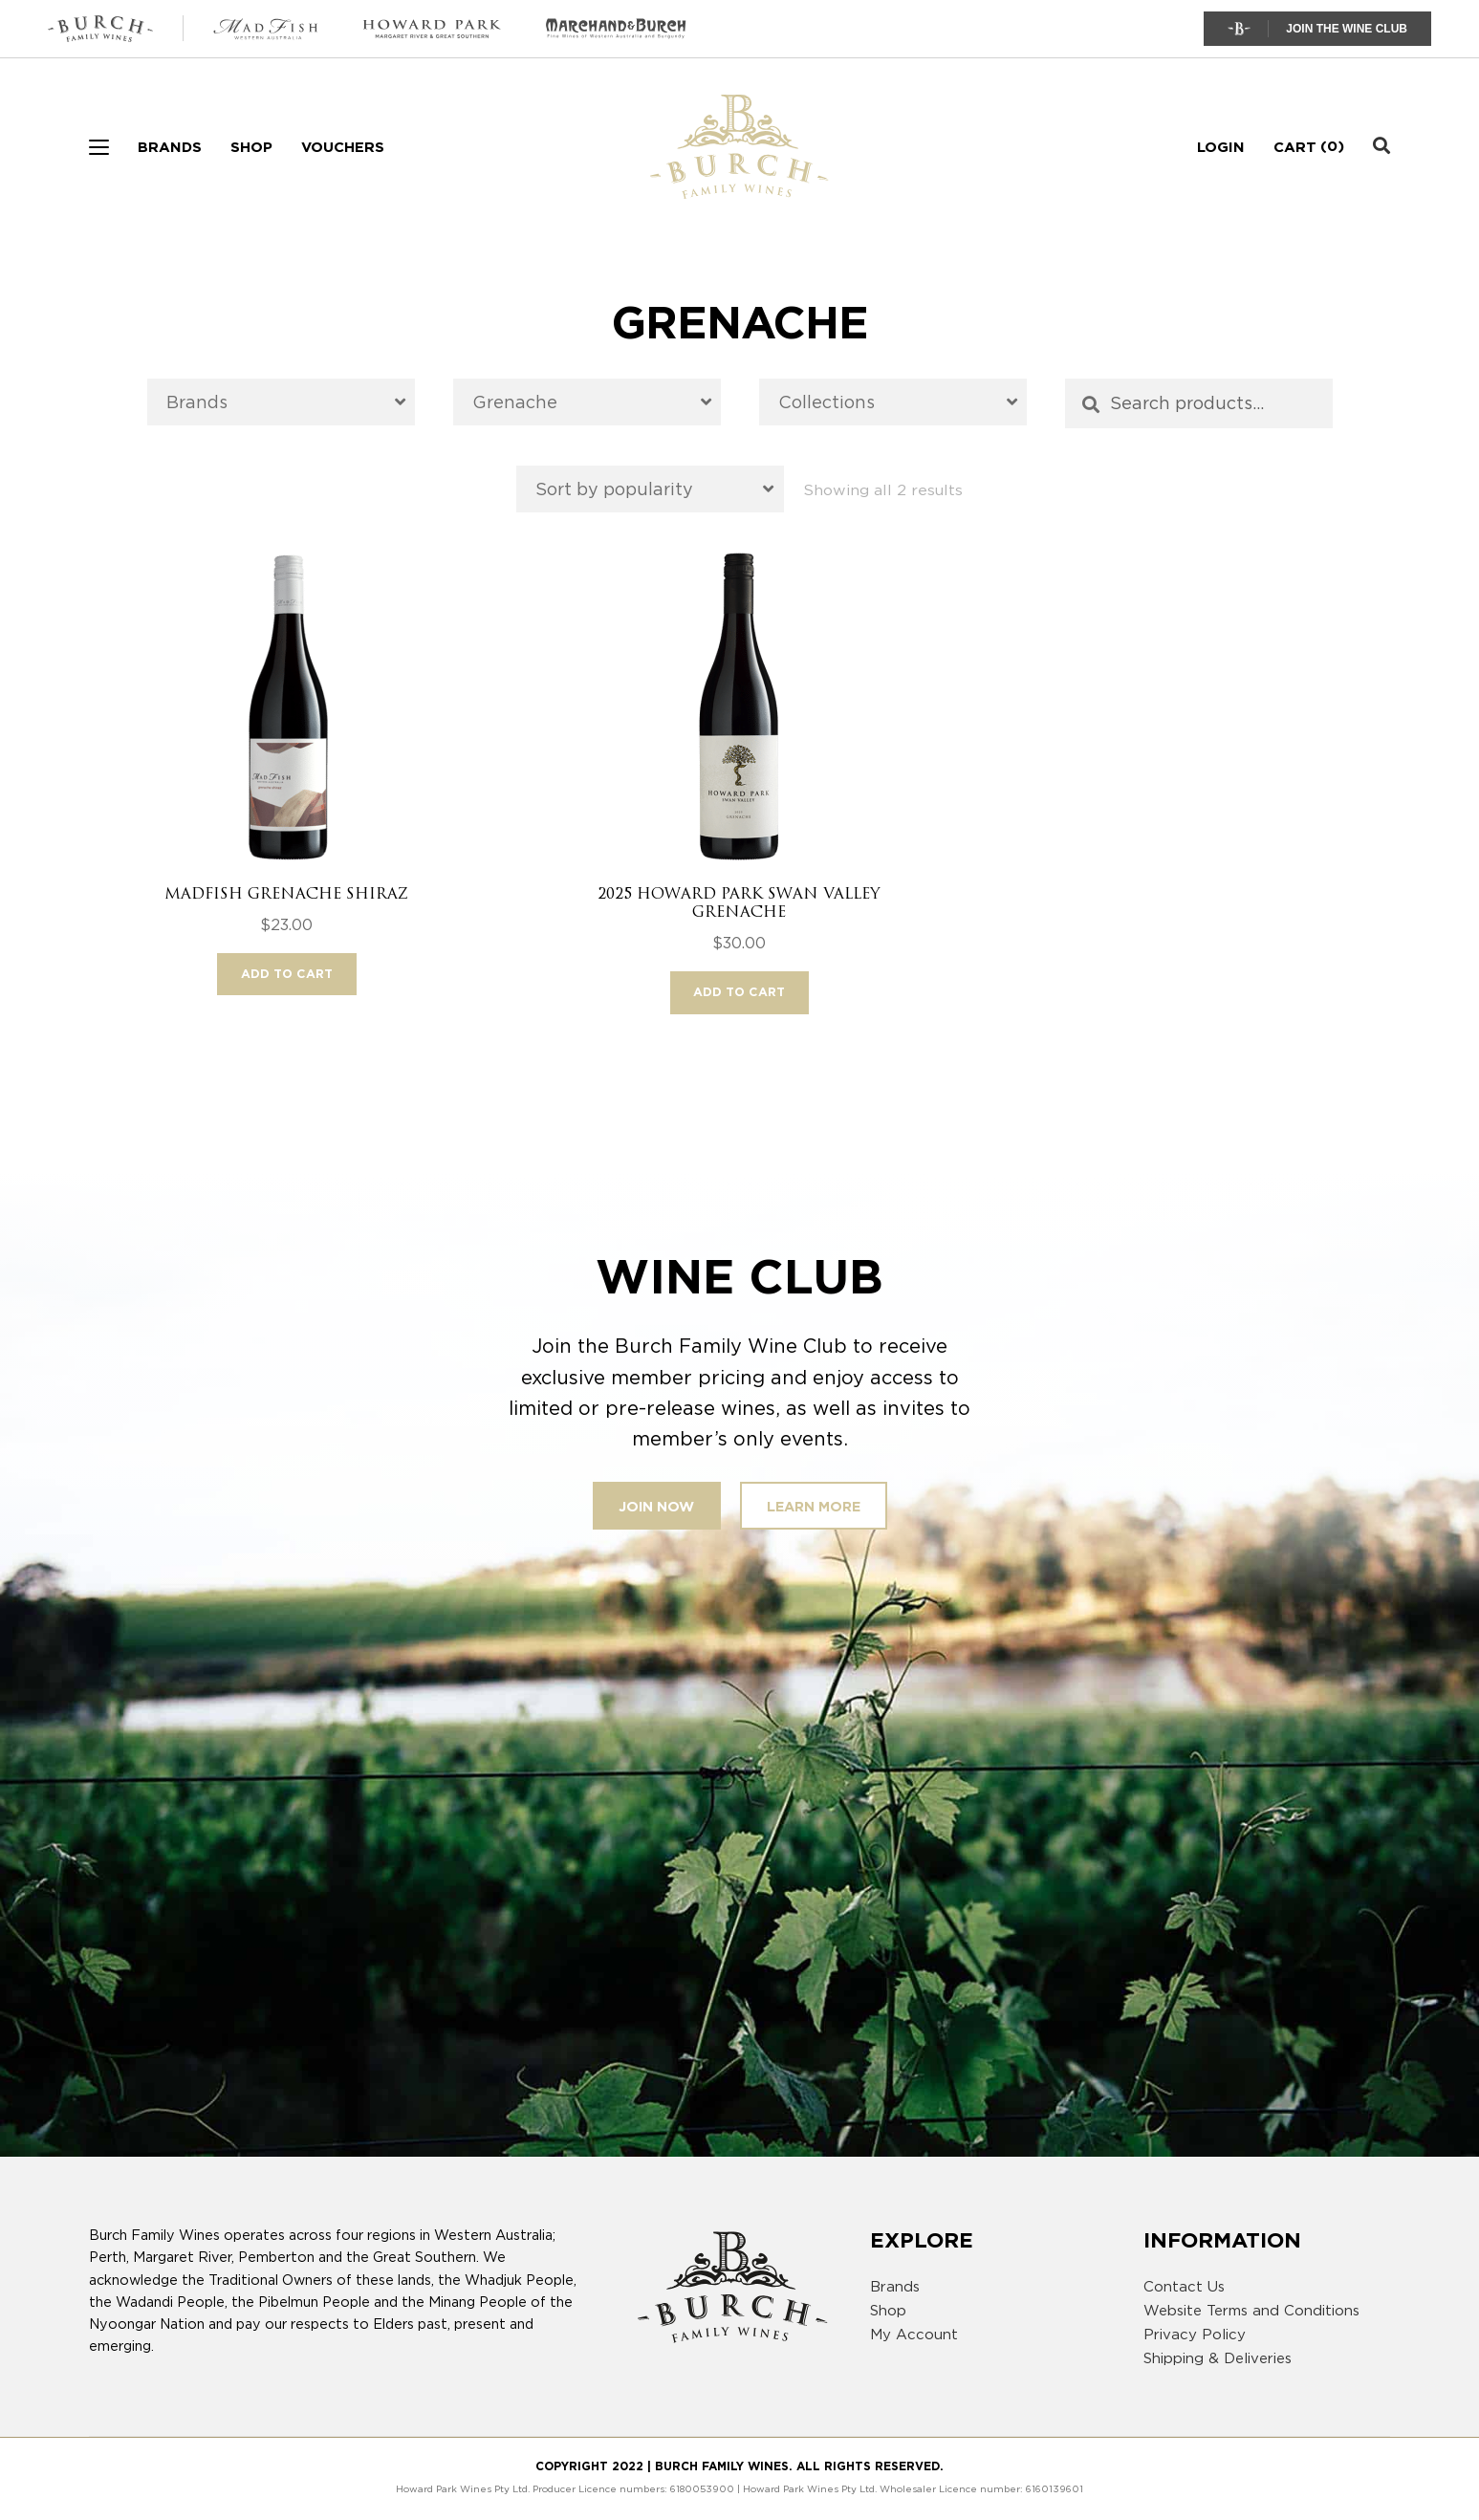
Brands (170, 147)
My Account (914, 2334)
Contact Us (1184, 2286)
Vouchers (342, 147)
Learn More (813, 1506)
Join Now (656, 1506)
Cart (1294, 147)
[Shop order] (650, 489)
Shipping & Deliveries (1217, 2358)
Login (1221, 147)
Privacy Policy (1194, 2334)
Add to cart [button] (287, 974)
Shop (251, 147)
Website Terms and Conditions (1251, 2310)
